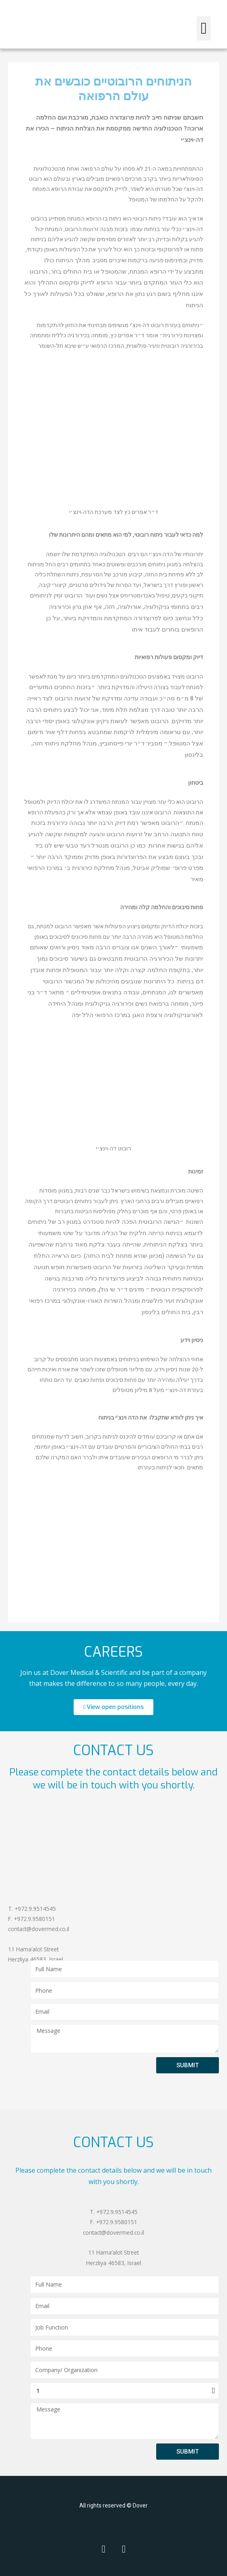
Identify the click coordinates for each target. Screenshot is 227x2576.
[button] (204, 28)
